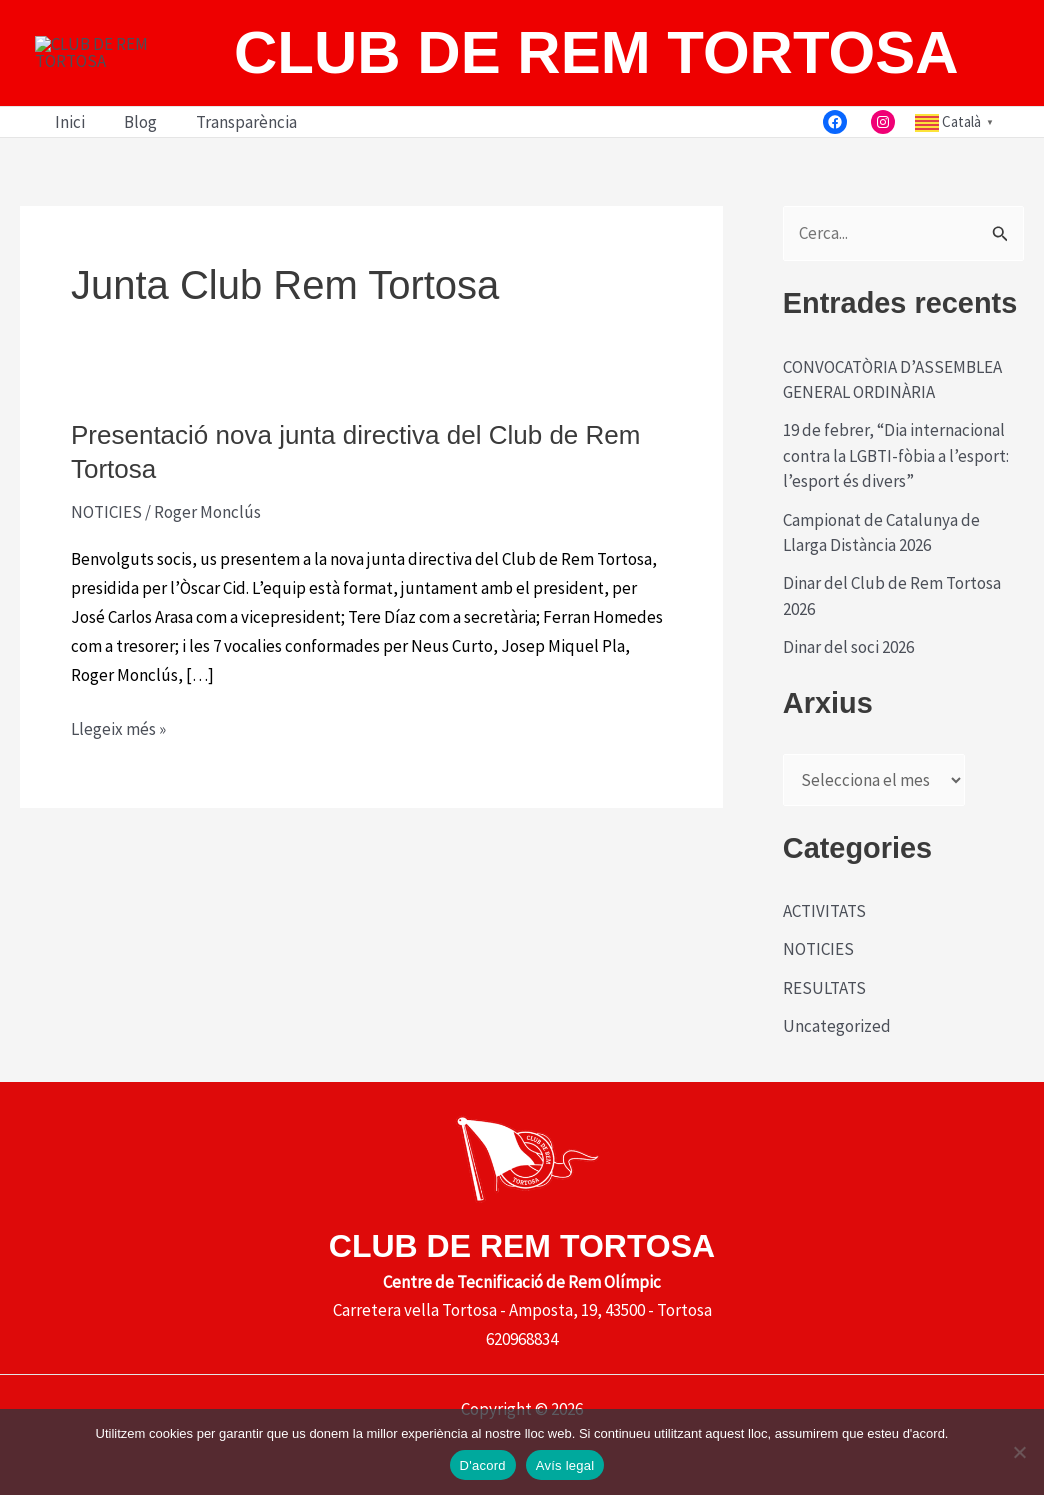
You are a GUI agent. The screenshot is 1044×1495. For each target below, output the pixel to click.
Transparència (233, 179)
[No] (1019, 1452)
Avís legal (565, 1465)
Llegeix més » (118, 786)
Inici (67, 179)
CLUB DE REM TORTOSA (596, 80)
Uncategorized (837, 1083)
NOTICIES (106, 569)
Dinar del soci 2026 (848, 704)
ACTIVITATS (824, 968)
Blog (132, 179)
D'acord (483, 1465)
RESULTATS (824, 1044)
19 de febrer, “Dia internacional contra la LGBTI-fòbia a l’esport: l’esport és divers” (896, 512)
